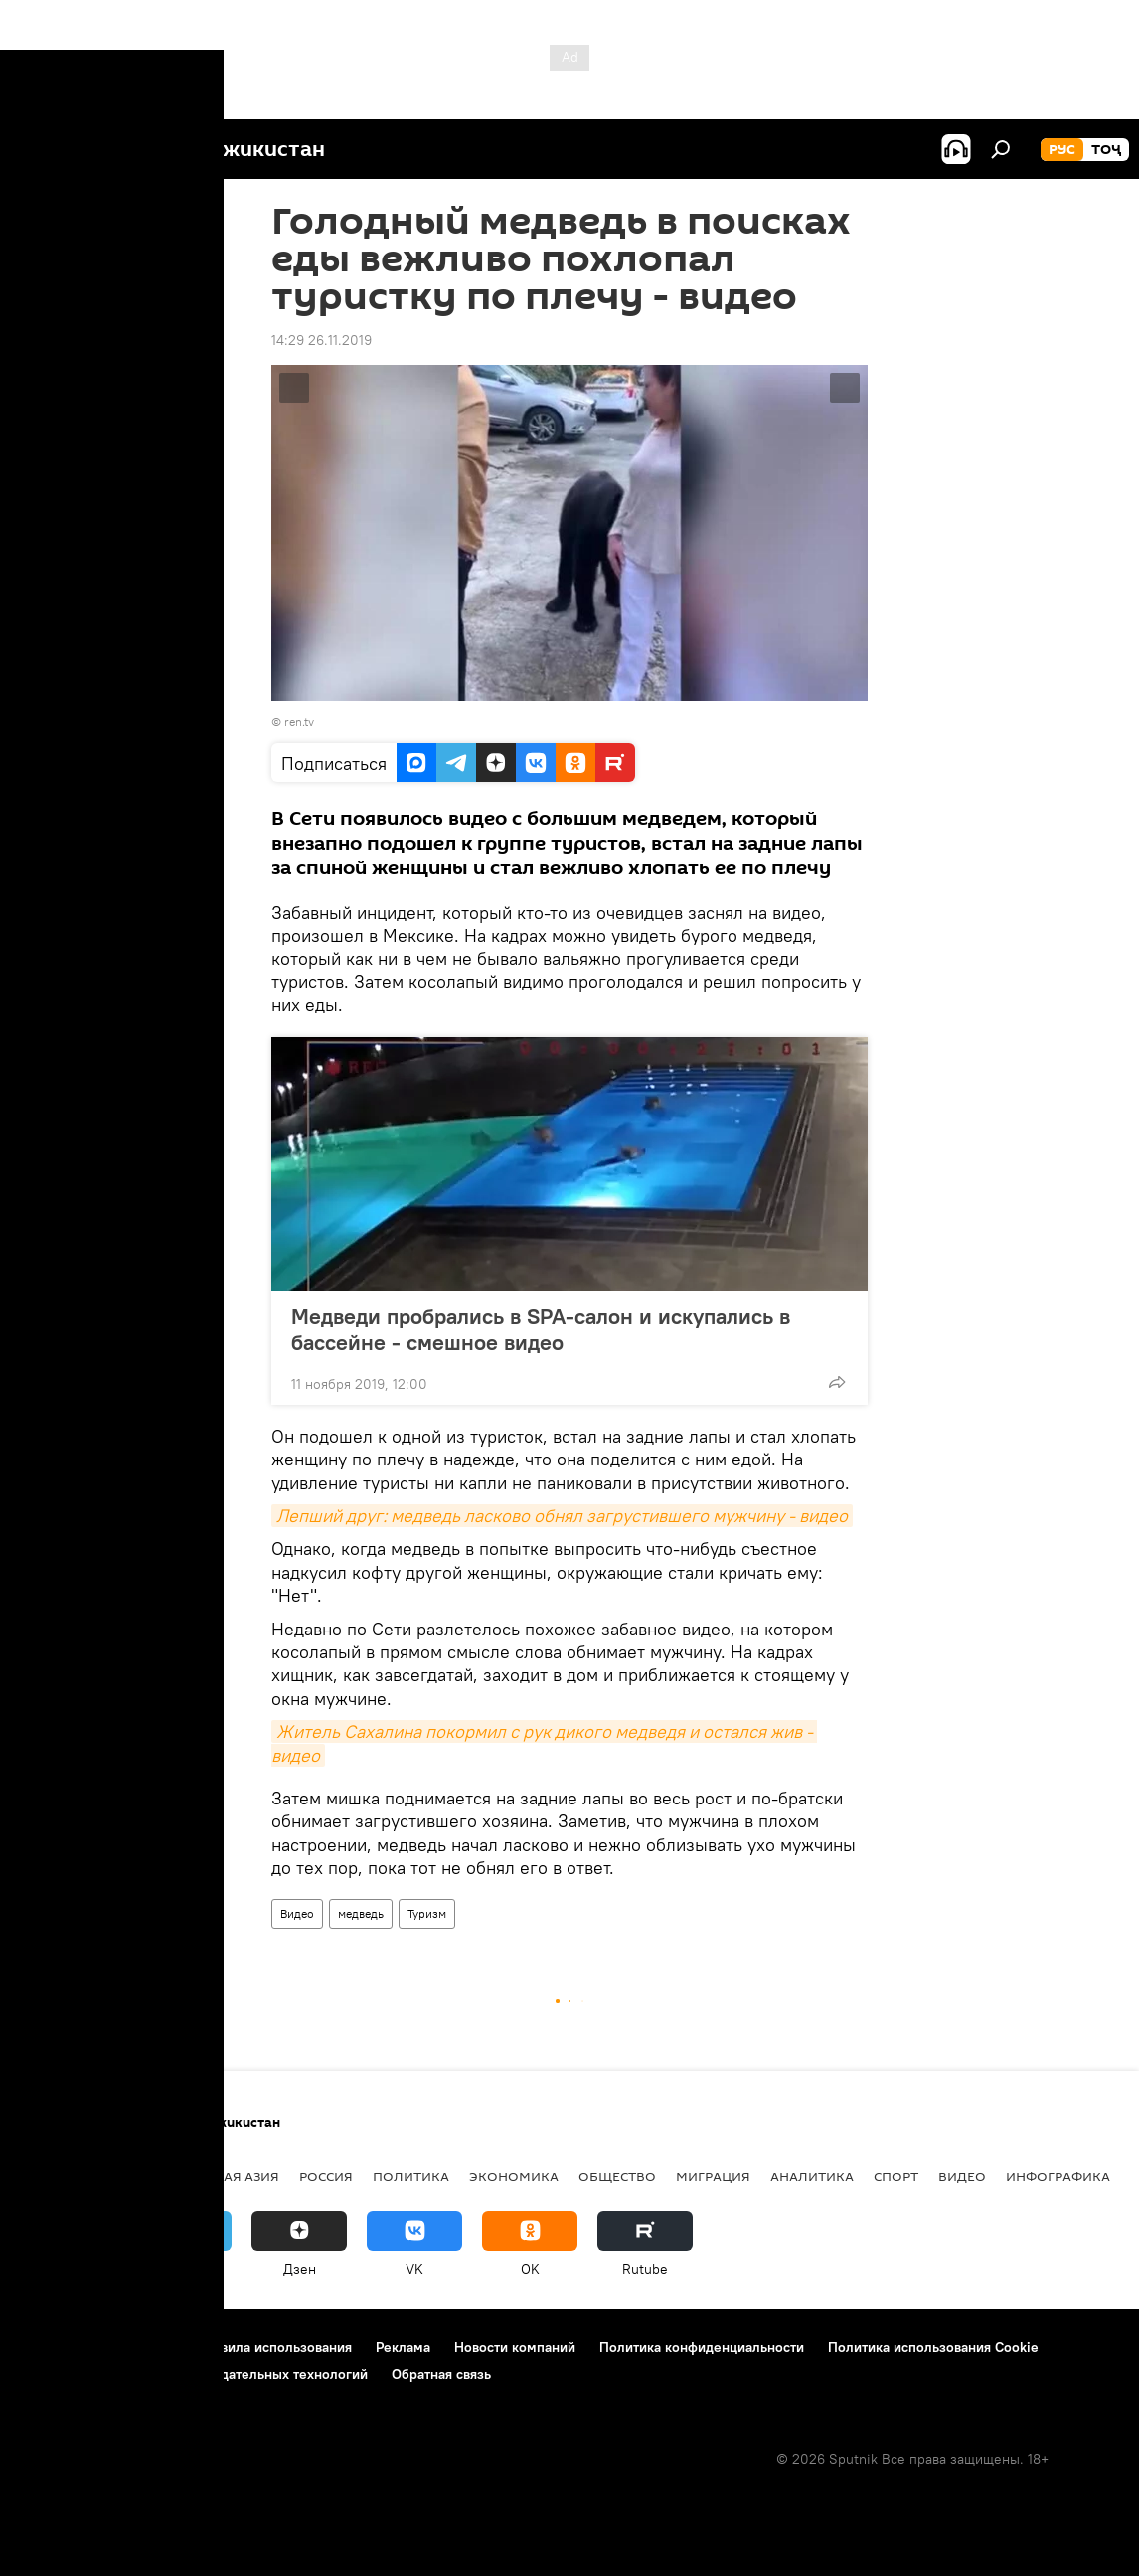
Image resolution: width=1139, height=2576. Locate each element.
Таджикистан (71, 2176)
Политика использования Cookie (933, 2347)
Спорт (896, 2176)
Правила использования (274, 2347)
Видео (297, 1913)
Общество (617, 2176)
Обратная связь (441, 2374)
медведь (361, 1913)
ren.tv (299, 721)
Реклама (403, 2347)
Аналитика (812, 2176)
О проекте (54, 2347)
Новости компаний (514, 2347)
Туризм (426, 1913)
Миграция (713, 2176)
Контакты (141, 2347)
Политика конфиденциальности (701, 2347)
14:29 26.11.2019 (321, 340)
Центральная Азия (210, 2176)
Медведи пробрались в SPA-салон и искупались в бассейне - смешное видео (540, 1329)
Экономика (514, 2176)
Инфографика (1058, 2176)
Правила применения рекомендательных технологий (194, 2374)
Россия (326, 2176)
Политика (411, 2176)
